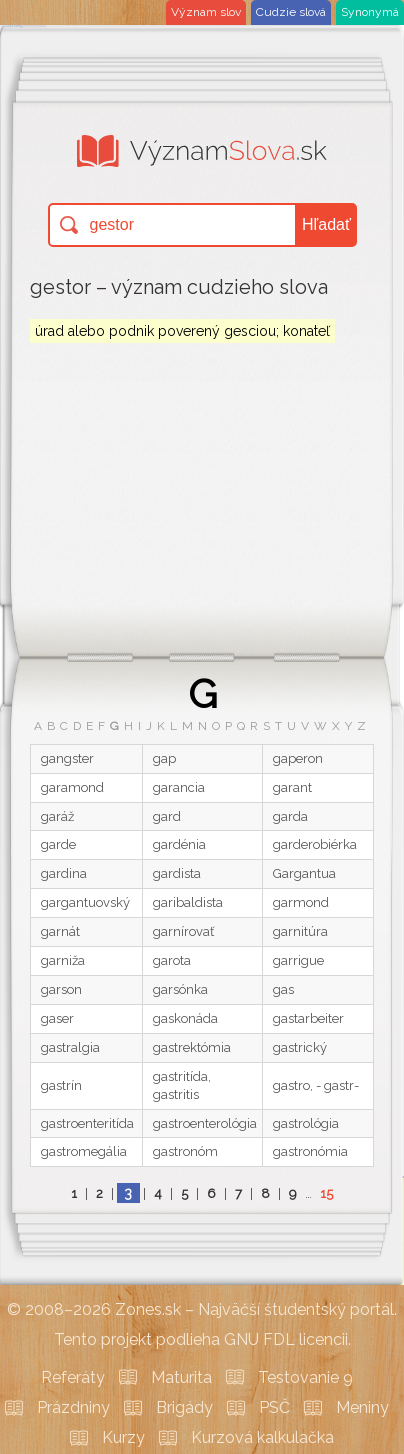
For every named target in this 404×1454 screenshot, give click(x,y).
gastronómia (310, 1151)
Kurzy (123, 1437)
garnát (60, 931)
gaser (57, 1018)
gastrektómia (192, 1047)
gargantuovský (85, 902)
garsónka (180, 989)
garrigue (298, 960)
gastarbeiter (308, 1018)
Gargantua (304, 873)
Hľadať (326, 224)
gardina (64, 873)
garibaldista (188, 902)
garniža (63, 960)
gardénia (179, 844)
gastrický (300, 1047)
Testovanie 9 (305, 1377)
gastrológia (306, 1123)
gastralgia (70, 1047)
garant (292, 787)
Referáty (73, 1377)
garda (290, 816)
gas (283, 989)
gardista (177, 873)
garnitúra (300, 931)
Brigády (184, 1407)
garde (58, 844)
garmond (301, 902)
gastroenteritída (87, 1123)
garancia (179, 787)
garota (172, 960)
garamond (72, 787)
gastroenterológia (205, 1123)
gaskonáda (185, 1018)
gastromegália (84, 1151)
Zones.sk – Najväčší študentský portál (254, 1309)
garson (61, 989)
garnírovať (183, 931)
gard (167, 816)
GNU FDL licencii (286, 1339)
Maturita (181, 1377)
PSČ (274, 1407)
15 (326, 1193)
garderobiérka (315, 844)
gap (164, 758)
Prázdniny (73, 1407)
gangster (67, 758)
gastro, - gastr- (316, 1085)
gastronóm (185, 1151)
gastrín (61, 1085)
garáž (57, 816)
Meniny (362, 1407)
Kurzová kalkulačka (262, 1437)
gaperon (298, 758)
